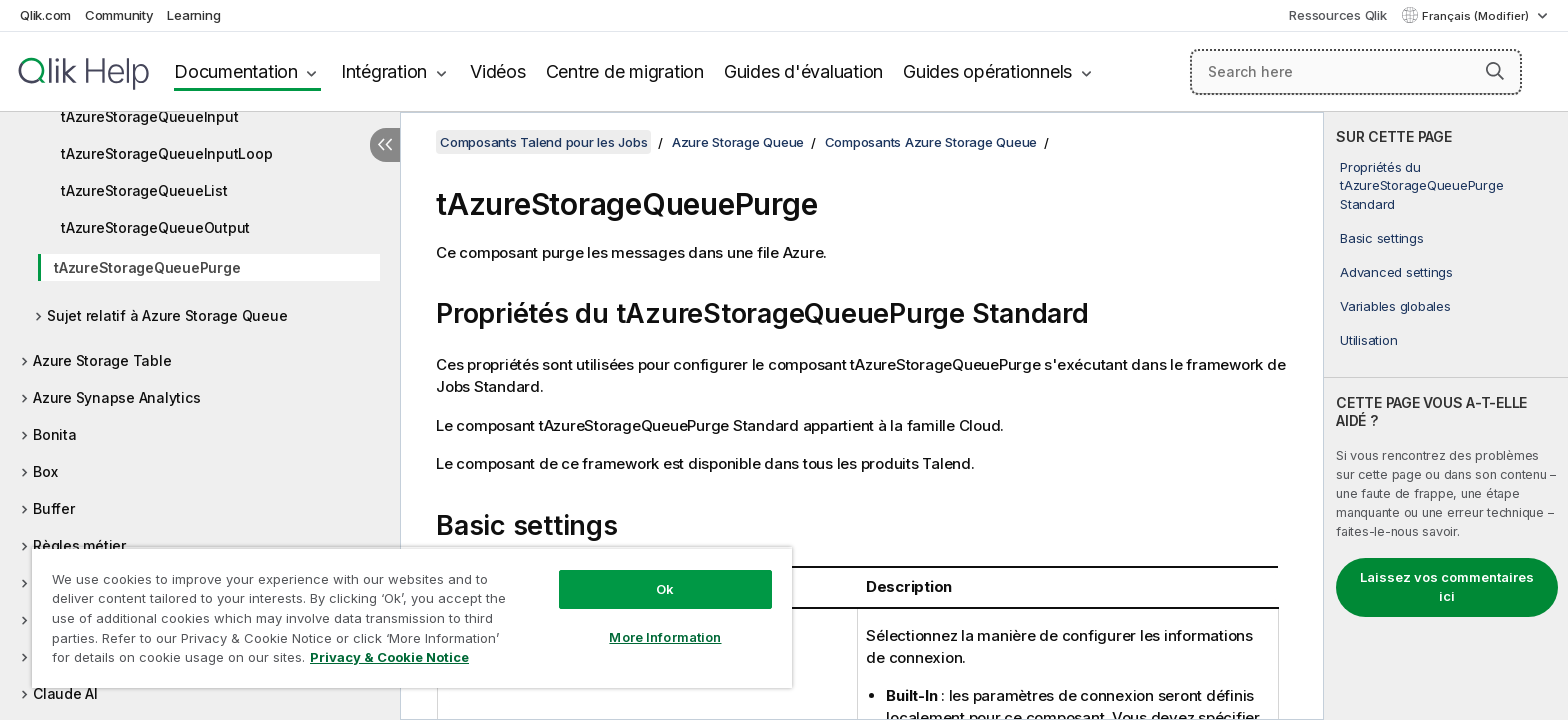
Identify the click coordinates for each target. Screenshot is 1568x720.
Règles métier (79, 545)
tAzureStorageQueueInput (149, 116)
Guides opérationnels (987, 71)
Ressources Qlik (1337, 15)
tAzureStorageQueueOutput (155, 227)
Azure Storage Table (102, 360)
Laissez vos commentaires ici (1447, 587)
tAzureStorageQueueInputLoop (166, 153)
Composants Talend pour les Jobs (543, 142)
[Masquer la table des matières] (385, 145)
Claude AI (65, 693)
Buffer (54, 508)
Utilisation (1368, 340)
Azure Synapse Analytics (116, 397)
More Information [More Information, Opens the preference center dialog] (665, 637)
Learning (193, 15)
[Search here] (1356, 72)
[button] (1495, 71)
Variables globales (1395, 306)
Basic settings (1382, 238)
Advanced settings (1396, 272)
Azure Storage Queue (738, 142)
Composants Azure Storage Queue (931, 142)
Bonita (55, 434)
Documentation (236, 71)
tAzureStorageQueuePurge (147, 267)
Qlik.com (45, 15)
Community (119, 15)
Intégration (384, 71)
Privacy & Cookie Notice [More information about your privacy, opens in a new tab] (389, 657)
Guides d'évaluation (803, 71)
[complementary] (1446, 416)
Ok (665, 589)
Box (45, 471)
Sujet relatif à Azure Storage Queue (167, 315)
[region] (412, 617)
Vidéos (498, 71)
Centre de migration (625, 71)
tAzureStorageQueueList (144, 190)
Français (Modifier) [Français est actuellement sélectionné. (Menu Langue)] (1477, 16)
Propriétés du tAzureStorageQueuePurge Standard (1421, 185)
